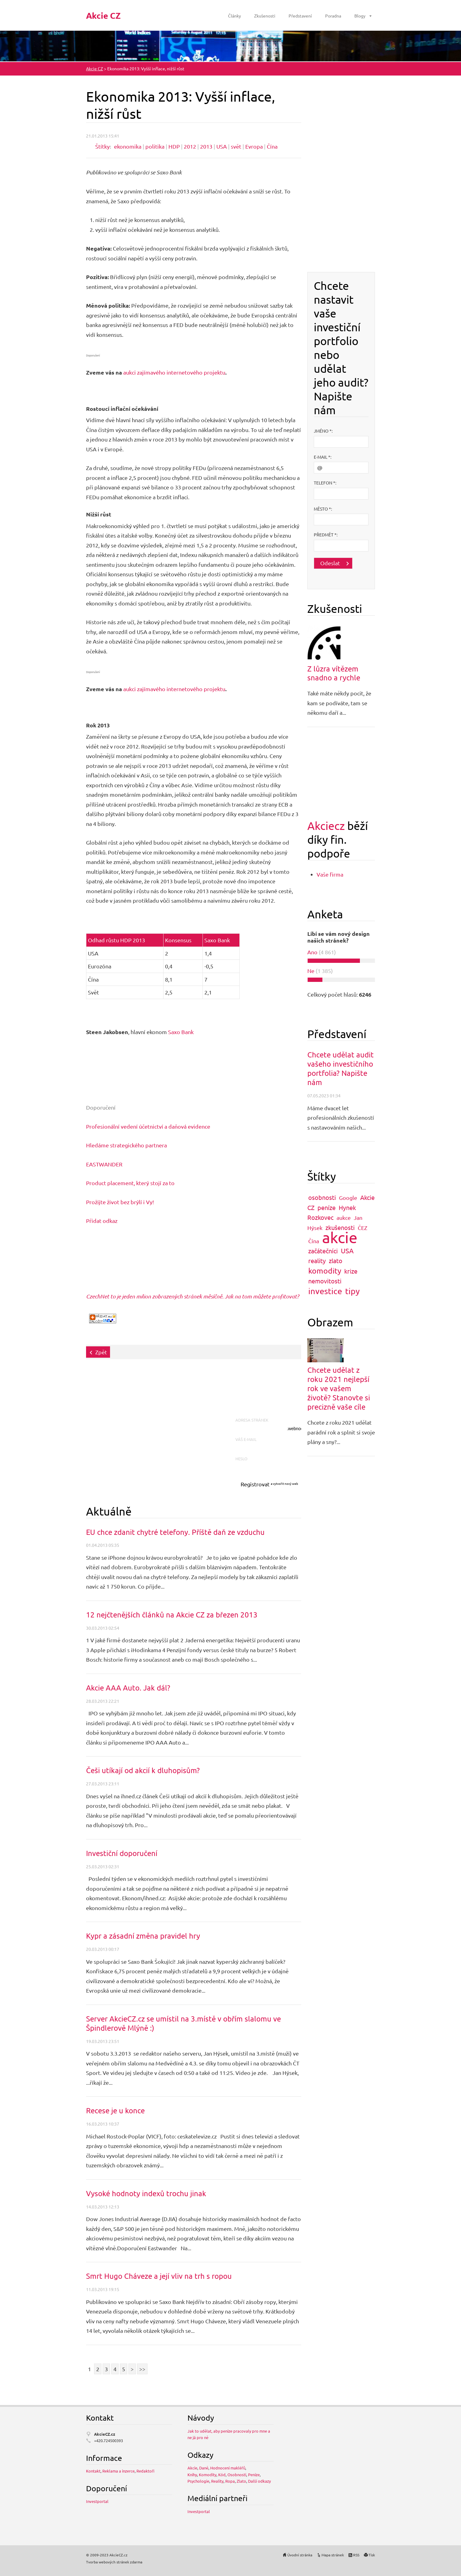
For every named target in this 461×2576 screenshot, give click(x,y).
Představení (300, 15)
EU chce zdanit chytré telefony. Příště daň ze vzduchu (175, 1531)
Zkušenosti (264, 15)
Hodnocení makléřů (227, 2467)
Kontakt (93, 2470)
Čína (272, 146)
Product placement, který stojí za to (130, 1183)
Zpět (101, 1352)
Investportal (97, 2501)
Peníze (254, 2474)
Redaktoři (145, 2470)
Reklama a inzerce (118, 2470)
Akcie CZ (94, 68)
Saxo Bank (181, 1032)
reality (317, 1260)
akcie (339, 1237)
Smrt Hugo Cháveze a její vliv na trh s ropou (159, 2275)
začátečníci (323, 1251)
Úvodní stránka (299, 2554)
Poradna (333, 15)
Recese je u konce (115, 2110)
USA (221, 146)
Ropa (230, 2481)
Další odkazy (259, 2481)
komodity (324, 1270)
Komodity (207, 2474)
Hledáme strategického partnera (126, 1145)
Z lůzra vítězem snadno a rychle (333, 673)
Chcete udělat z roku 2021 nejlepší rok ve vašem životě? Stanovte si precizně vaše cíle (338, 1388)
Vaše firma (330, 874)
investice (325, 1291)
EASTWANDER (104, 1164)
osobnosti (322, 1197)
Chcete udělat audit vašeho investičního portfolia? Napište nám (340, 1068)
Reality (217, 2481)
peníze (326, 1207)
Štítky (102, 146)
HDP (174, 146)
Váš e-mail (247, 1439)
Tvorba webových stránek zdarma (114, 2561)
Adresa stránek (253, 1419)
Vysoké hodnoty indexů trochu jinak (146, 2193)
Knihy (192, 2474)
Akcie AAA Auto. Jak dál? (128, 1687)
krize (350, 1271)
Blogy (359, 15)
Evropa (254, 146)
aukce (344, 1217)
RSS (356, 2554)
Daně (203, 2467)
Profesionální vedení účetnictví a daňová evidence (148, 1126)
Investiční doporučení (121, 1853)
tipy (352, 1291)
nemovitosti (324, 1281)
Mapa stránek (332, 2554)
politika (154, 146)
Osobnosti (236, 2474)
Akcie (192, 2467)
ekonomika (127, 146)
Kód (222, 2474)
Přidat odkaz (101, 1220)
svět (236, 146)
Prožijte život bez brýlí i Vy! (120, 1202)
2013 (206, 146)
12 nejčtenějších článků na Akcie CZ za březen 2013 (172, 1614)
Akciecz (326, 825)
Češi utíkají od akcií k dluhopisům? (143, 1770)
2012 (190, 146)
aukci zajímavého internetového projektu (174, 372)
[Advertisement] (198, 1391)
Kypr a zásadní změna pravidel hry (143, 1935)
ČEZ (362, 1227)
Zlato (241, 2481)
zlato (335, 1260)
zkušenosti (340, 1227)
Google (348, 1197)
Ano (312, 952)
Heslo (242, 1458)
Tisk (371, 2554)
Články (234, 15)
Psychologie (198, 2481)
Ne (310, 970)
